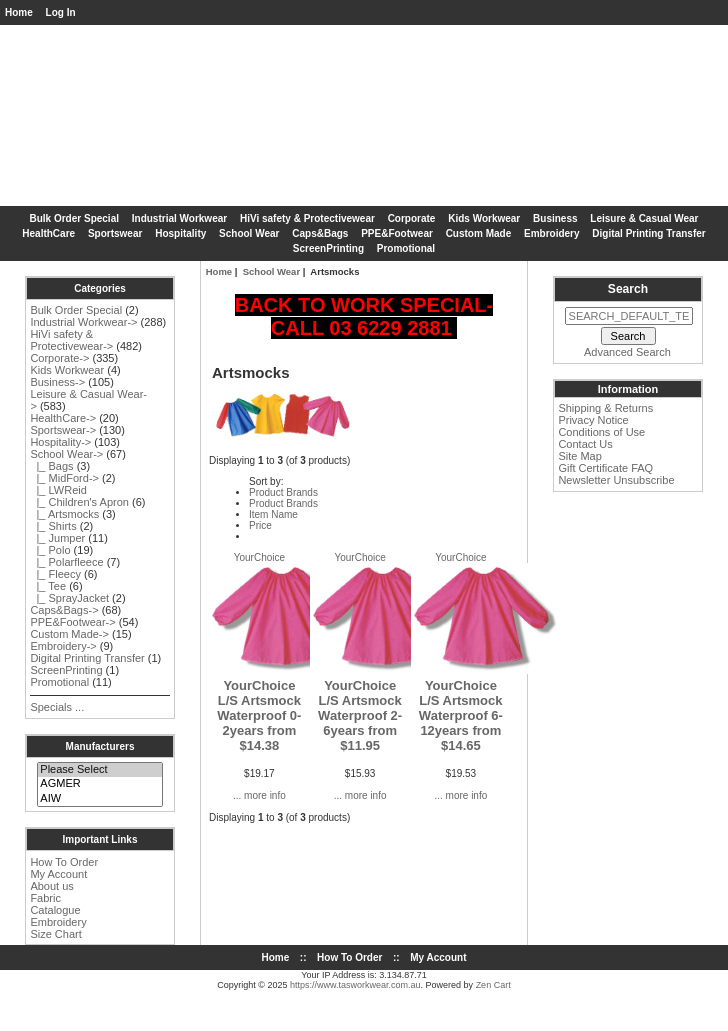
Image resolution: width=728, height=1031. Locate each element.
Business (555, 218)
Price (260, 525)
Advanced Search (627, 352)
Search (628, 289)
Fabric (45, 898)
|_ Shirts (53, 526)
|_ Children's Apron (79, 502)
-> (66, 454)
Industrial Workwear (179, 218)
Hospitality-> (60, 442)
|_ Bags (51, 466)
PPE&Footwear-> (72, 622)
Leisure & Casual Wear (644, 218)
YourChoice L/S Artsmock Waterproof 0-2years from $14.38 (259, 715)
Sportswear (115, 233)
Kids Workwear (484, 218)
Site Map (579, 456)
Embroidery (552, 233)
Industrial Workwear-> (83, 322)
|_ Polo (50, 550)
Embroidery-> (63, 646)
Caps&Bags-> (64, 610)
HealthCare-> (63, 418)
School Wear (271, 271)
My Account (58, 874)
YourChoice (259, 557)
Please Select (99, 770)
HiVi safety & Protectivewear (307, 218)
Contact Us (585, 444)
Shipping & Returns (605, 408)
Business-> (57, 382)
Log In (61, 12)
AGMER (99, 784)
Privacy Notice (593, 420)
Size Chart (55, 934)
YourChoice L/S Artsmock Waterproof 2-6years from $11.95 (360, 715)
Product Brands (283, 492)
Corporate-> (59, 358)
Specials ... (57, 707)
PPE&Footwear (397, 233)
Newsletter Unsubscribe (616, 480)
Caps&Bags (320, 233)
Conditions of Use (601, 432)
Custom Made (479, 233)
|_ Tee (48, 586)
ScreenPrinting (328, 248)
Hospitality (180, 233)
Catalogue (55, 910)
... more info (259, 795)
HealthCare (48, 233)
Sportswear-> (63, 430)
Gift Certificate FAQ (605, 468)
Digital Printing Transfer (648, 233)
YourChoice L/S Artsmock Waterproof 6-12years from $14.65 (461, 715)
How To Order (64, 862)
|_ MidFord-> (64, 478)
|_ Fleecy (55, 574)
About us (51, 886)
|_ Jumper (57, 538)
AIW (99, 799)
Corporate (412, 218)
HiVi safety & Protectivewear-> (71, 340)
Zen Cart (493, 985)
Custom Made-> (69, 634)
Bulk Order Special (74, 218)
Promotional (406, 248)
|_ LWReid (58, 490)
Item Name (273, 514)
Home (19, 12)
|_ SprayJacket (69, 598)
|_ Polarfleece (66, 562)
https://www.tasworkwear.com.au (355, 985)
